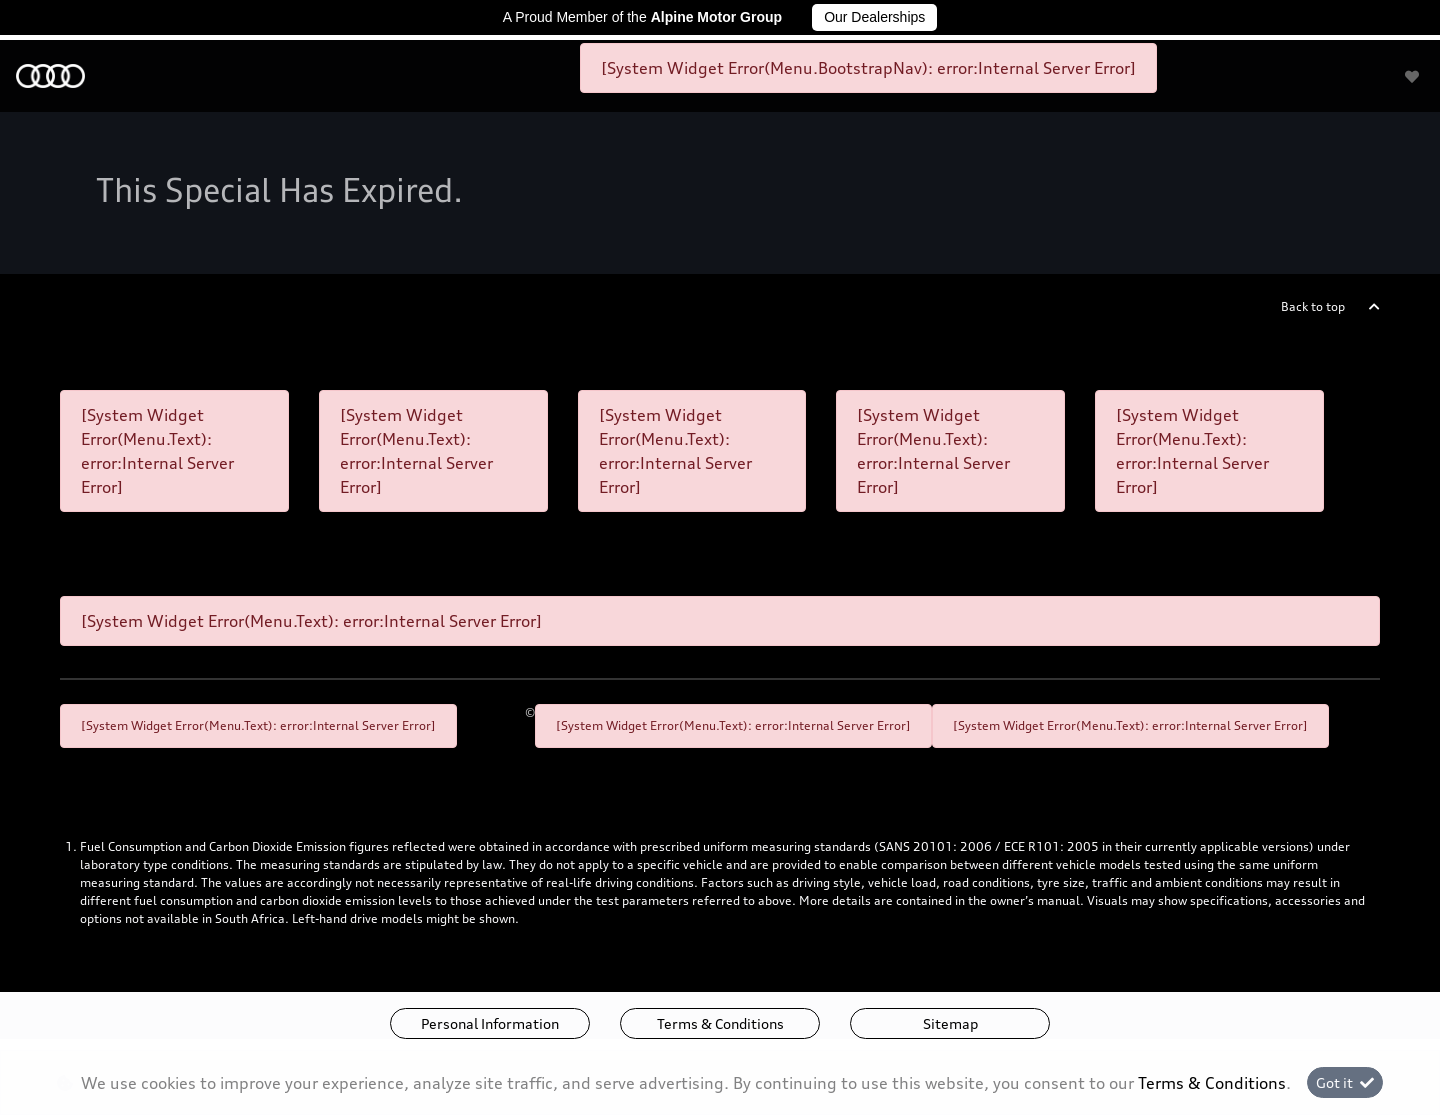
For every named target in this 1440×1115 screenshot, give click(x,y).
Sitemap (950, 1023)
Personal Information (490, 1023)
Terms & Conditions (720, 1023)
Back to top (1313, 306)
